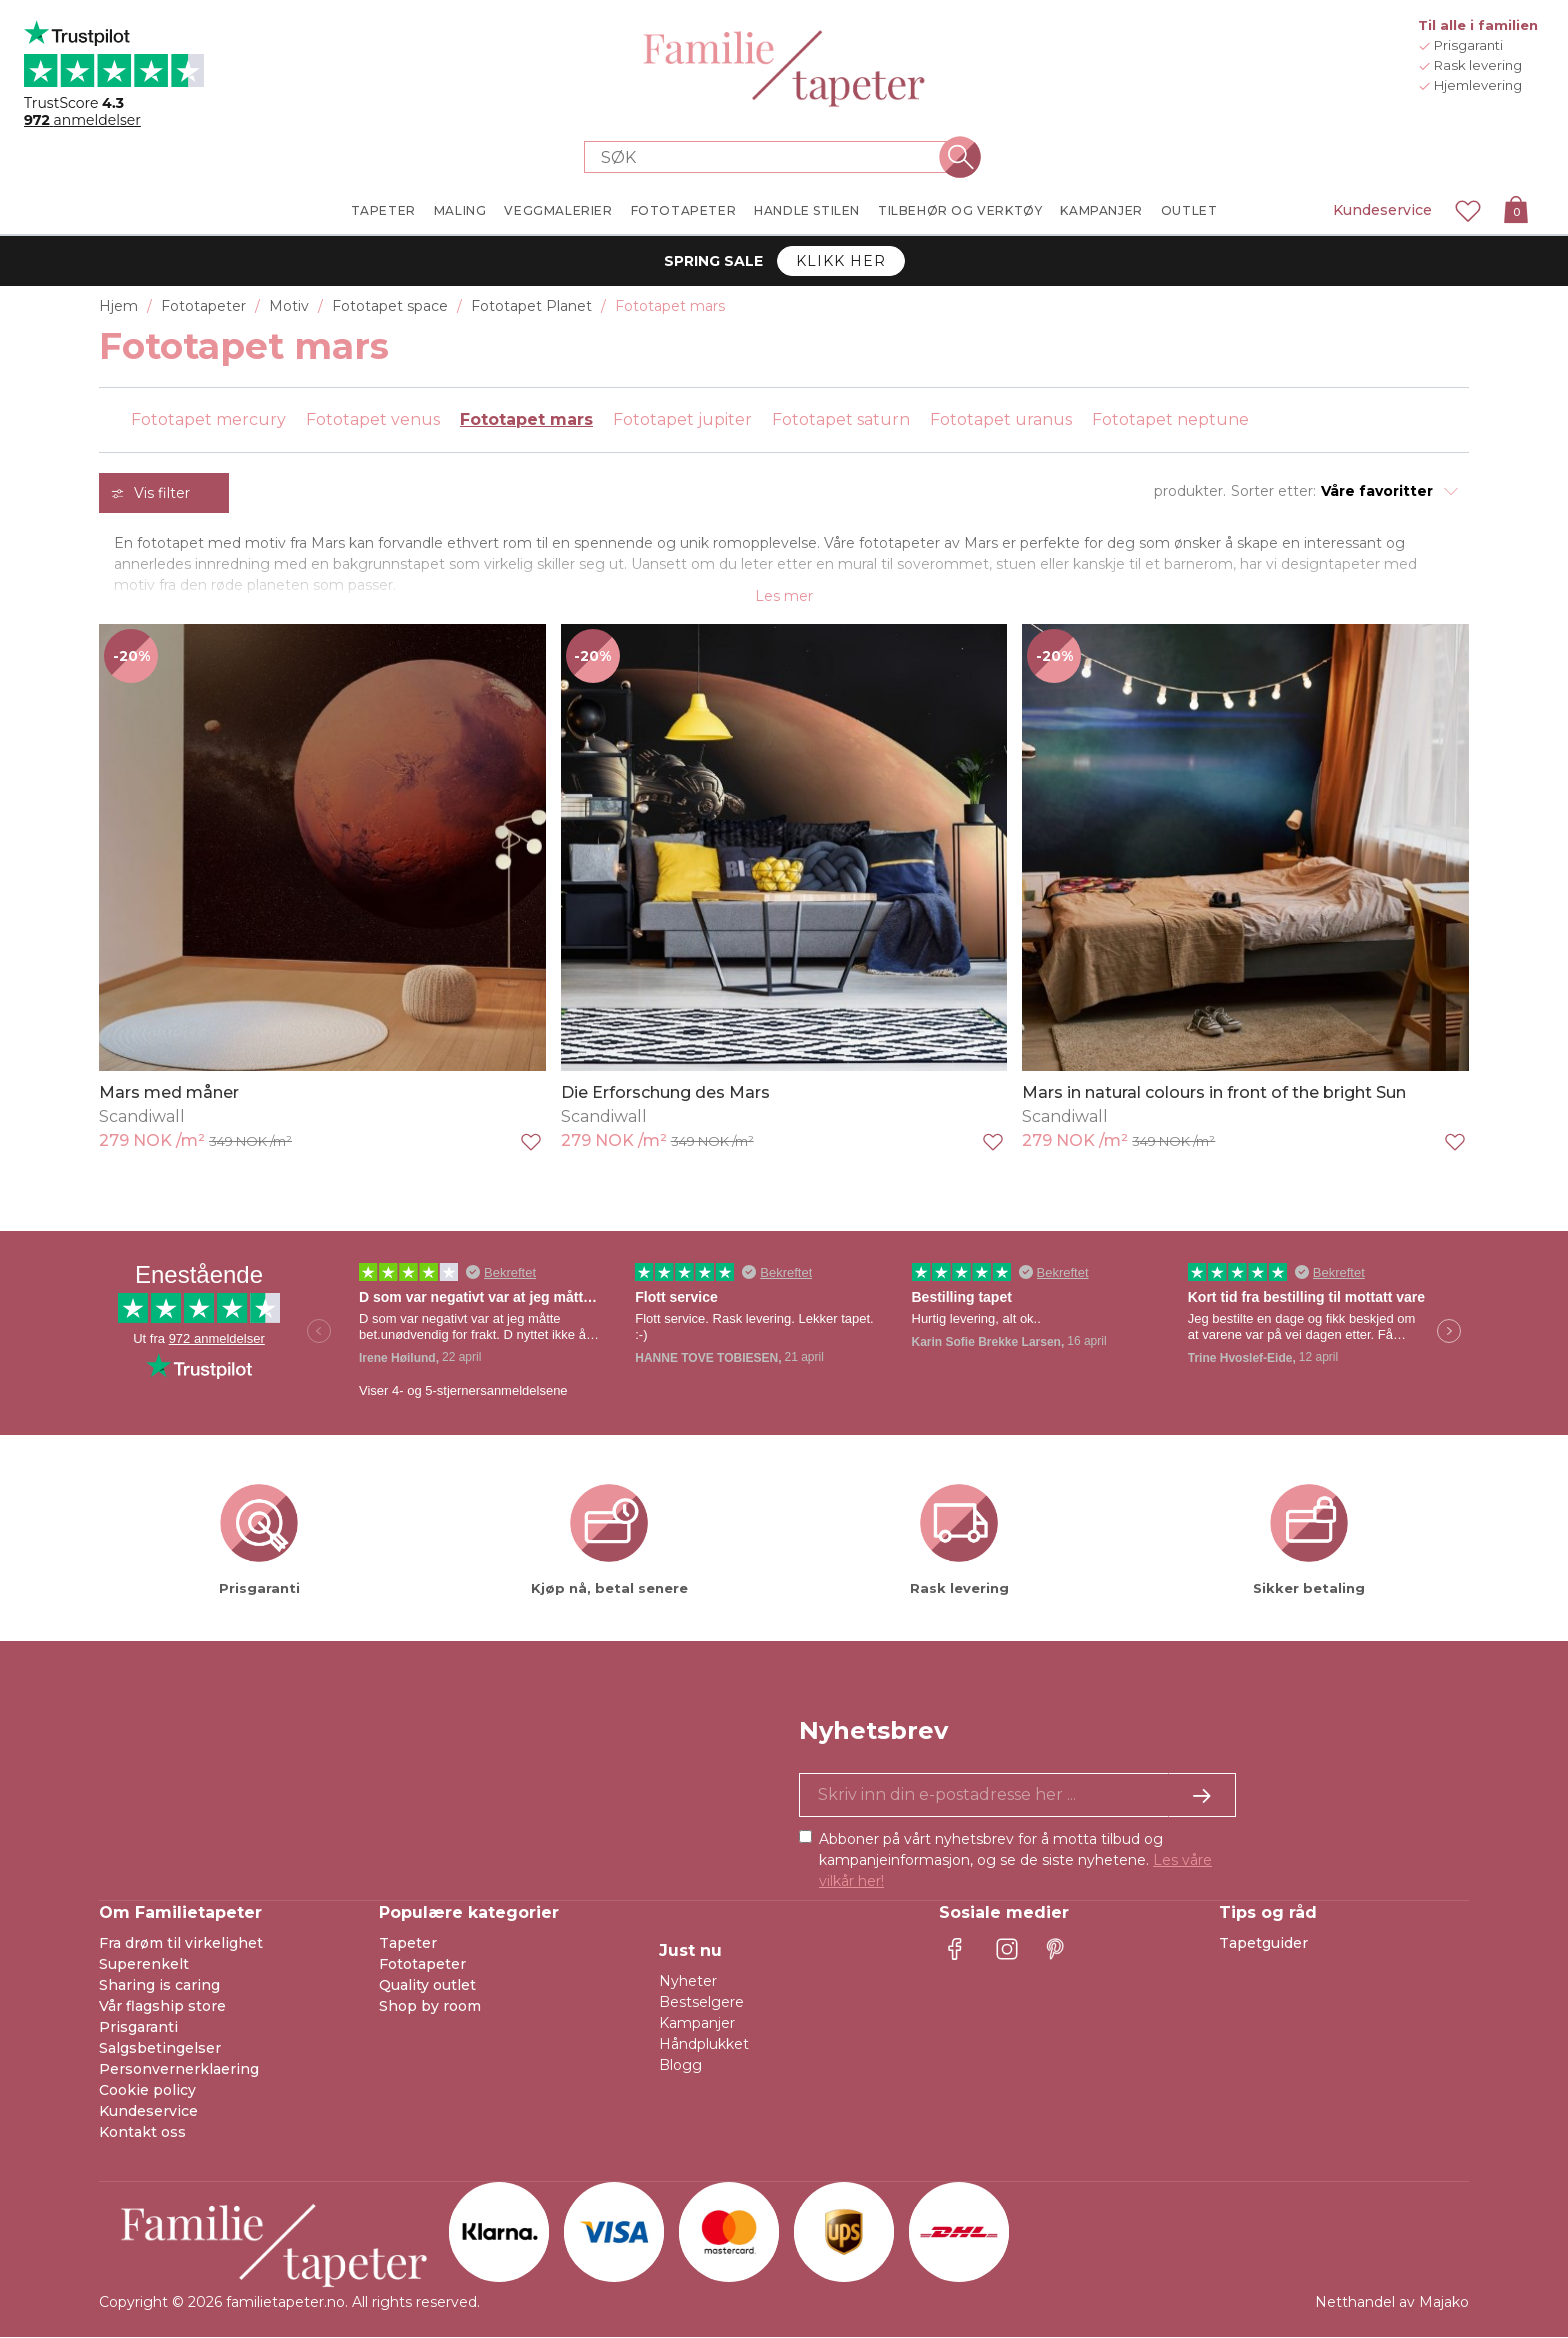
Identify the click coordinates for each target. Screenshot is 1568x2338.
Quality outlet (427, 1986)
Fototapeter (422, 1965)
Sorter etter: (1273, 491)
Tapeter (408, 1944)
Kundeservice (1382, 210)
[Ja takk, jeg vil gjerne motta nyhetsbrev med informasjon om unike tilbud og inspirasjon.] (1017, 1796)
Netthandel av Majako (1392, 2303)
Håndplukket (704, 2045)
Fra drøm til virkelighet (181, 1944)
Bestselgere (701, 2003)
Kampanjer (697, 2024)
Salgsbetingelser (160, 2049)
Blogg (680, 2066)
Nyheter (688, 1982)
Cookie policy (147, 2091)
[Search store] (772, 157)
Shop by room (430, 2007)
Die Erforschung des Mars (665, 1093)
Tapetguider (1263, 1944)
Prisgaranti (138, 2028)
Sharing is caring (159, 1986)
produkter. (1190, 491)
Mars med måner (169, 1093)
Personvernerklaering (179, 2070)
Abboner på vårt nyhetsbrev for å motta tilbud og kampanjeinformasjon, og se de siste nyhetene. (1015, 1861)
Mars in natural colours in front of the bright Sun (1214, 1093)
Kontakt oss (142, 2133)
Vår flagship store (162, 2007)
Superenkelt (144, 1965)
